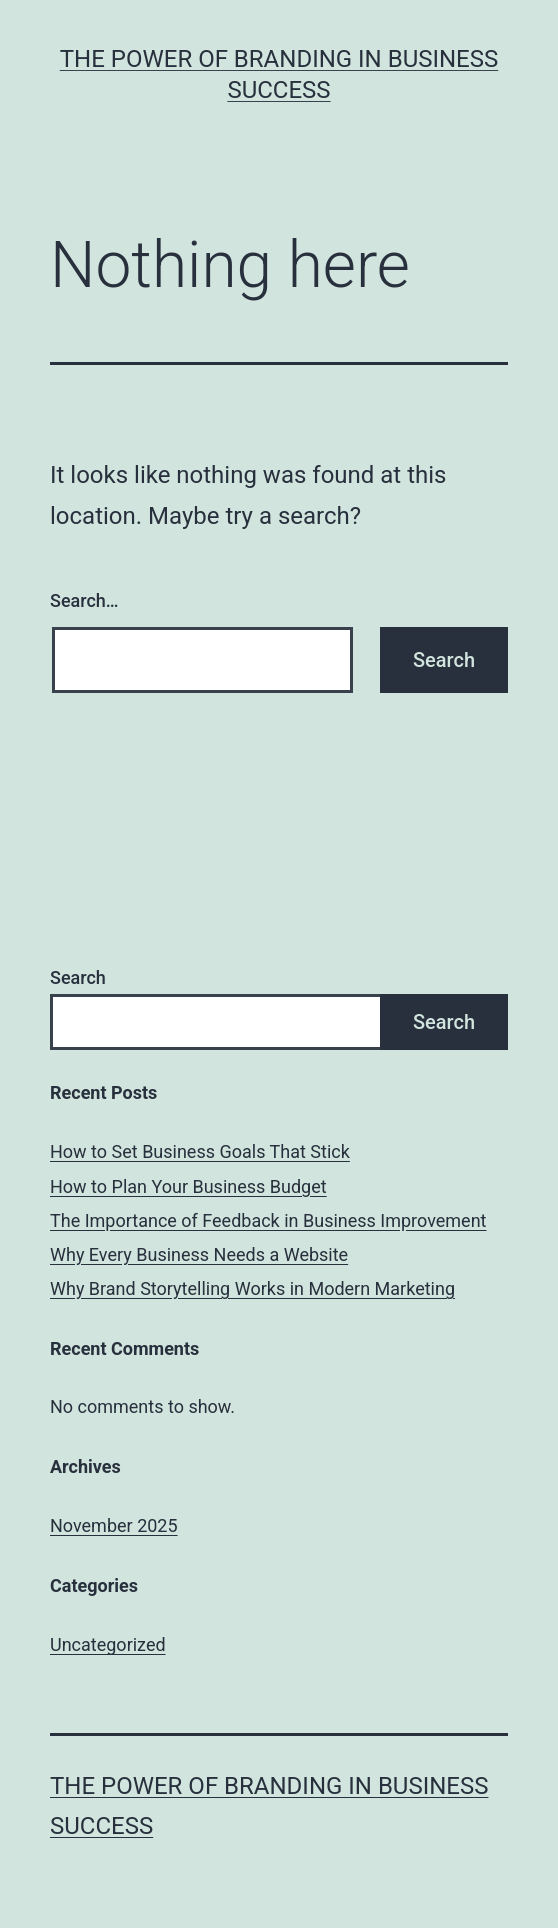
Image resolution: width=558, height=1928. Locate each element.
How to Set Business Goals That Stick (200, 1151)
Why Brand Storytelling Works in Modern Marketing (252, 1288)
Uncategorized (108, 1644)
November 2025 (114, 1525)
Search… (84, 600)
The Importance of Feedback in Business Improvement (268, 1220)
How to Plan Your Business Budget (188, 1186)
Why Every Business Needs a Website (199, 1254)
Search (78, 977)
